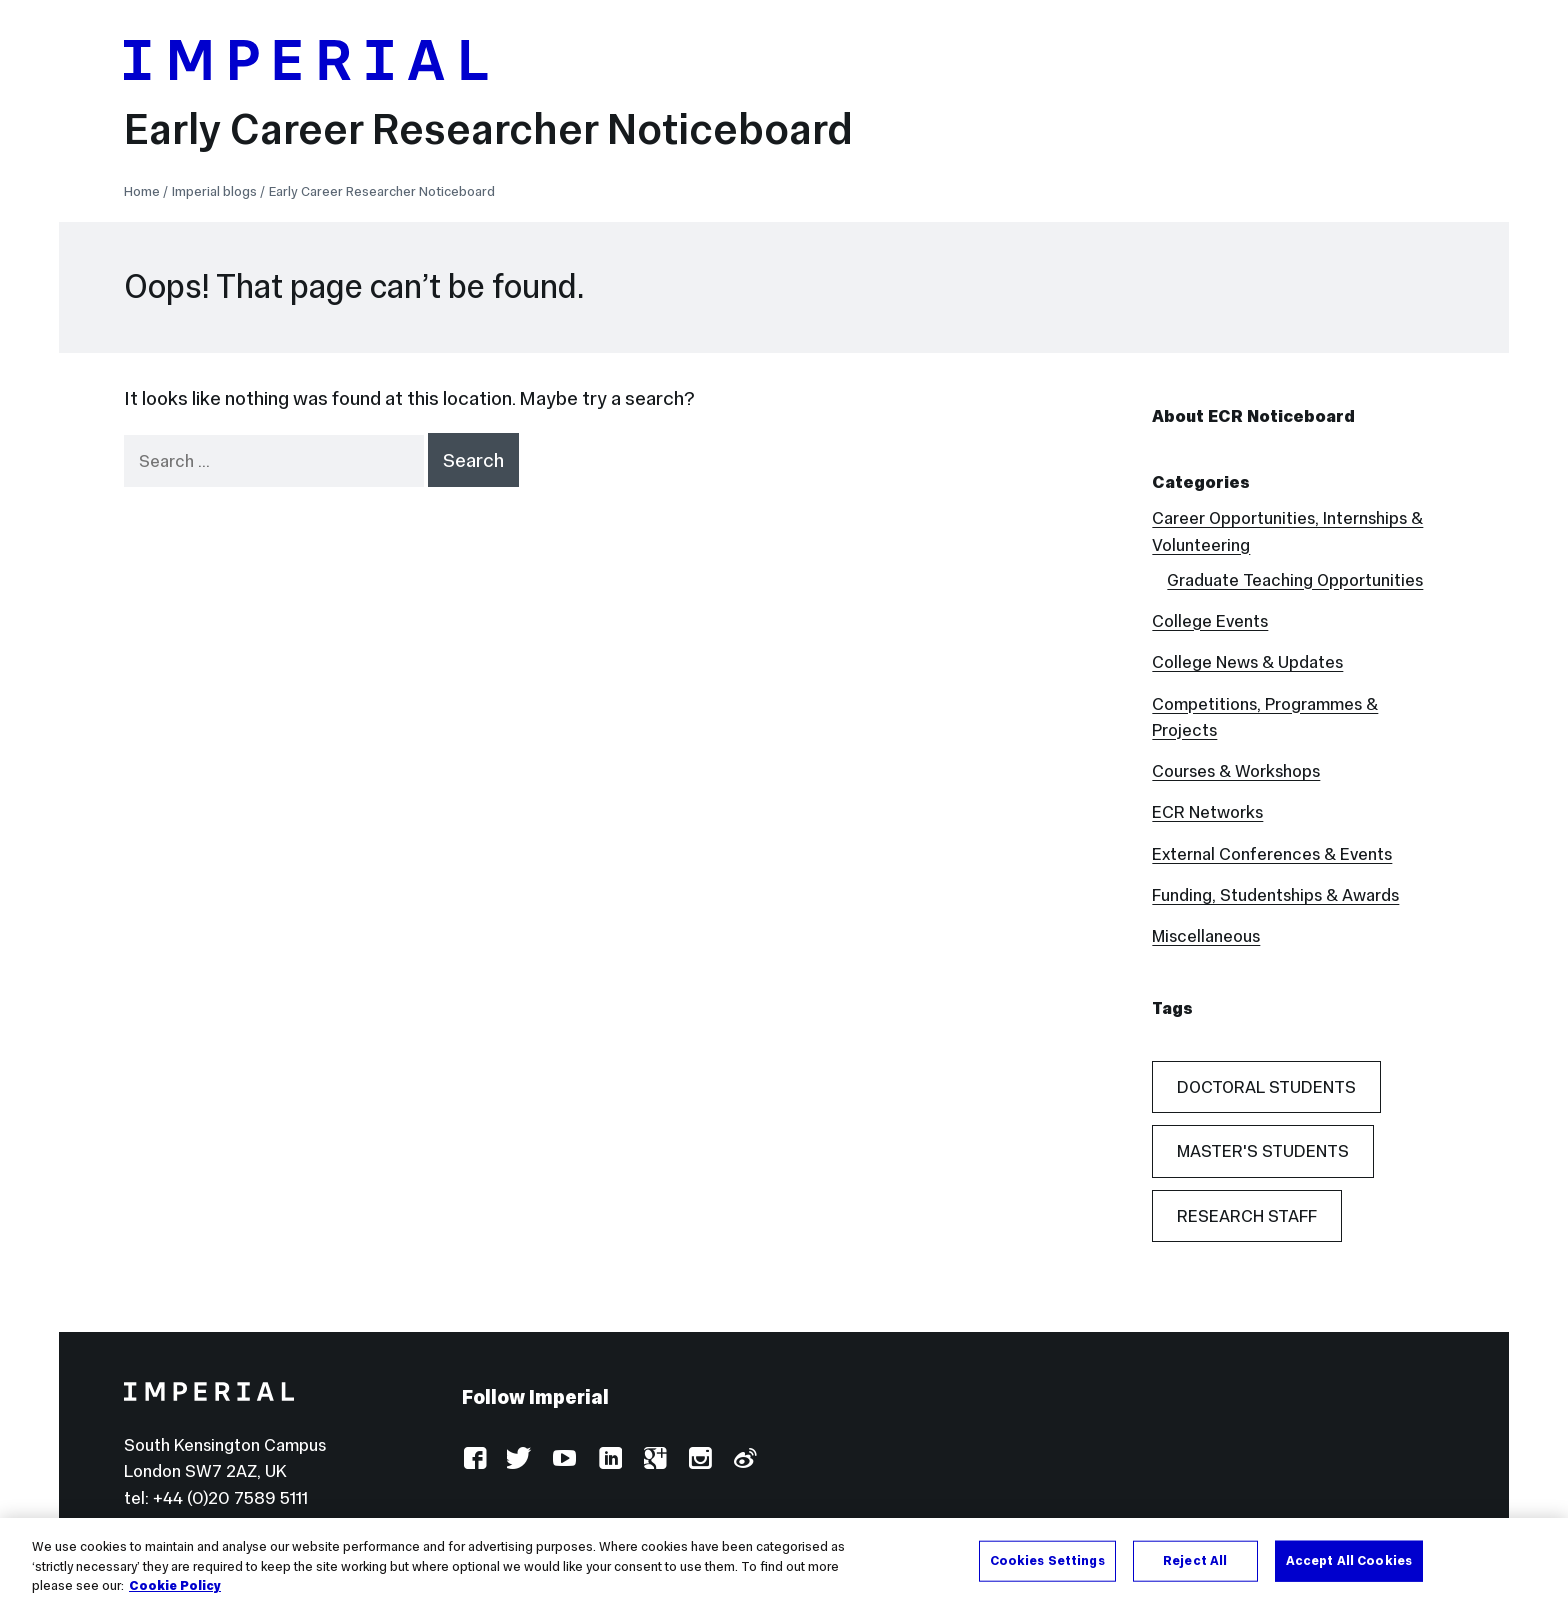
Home (142, 191)
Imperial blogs (214, 191)
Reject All (1195, 1560)
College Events (1210, 621)
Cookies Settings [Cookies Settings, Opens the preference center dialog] (1047, 1560)
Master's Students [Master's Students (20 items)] (1263, 1151)
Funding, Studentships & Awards (1275, 895)
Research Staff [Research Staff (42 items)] (1247, 1216)
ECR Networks (1207, 812)
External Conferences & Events (1272, 854)
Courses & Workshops (1236, 771)
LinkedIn (609, 1459)
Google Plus (654, 1459)
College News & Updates (1247, 662)
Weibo (744, 1459)
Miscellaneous (1206, 936)
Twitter (519, 1459)
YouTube (564, 1459)
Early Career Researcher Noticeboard (488, 129)
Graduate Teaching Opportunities (1295, 580)
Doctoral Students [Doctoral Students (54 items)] (1266, 1087)
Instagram (699, 1459)
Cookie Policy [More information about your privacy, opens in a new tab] (175, 1587)
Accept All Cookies (1349, 1560)
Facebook (474, 1459)
